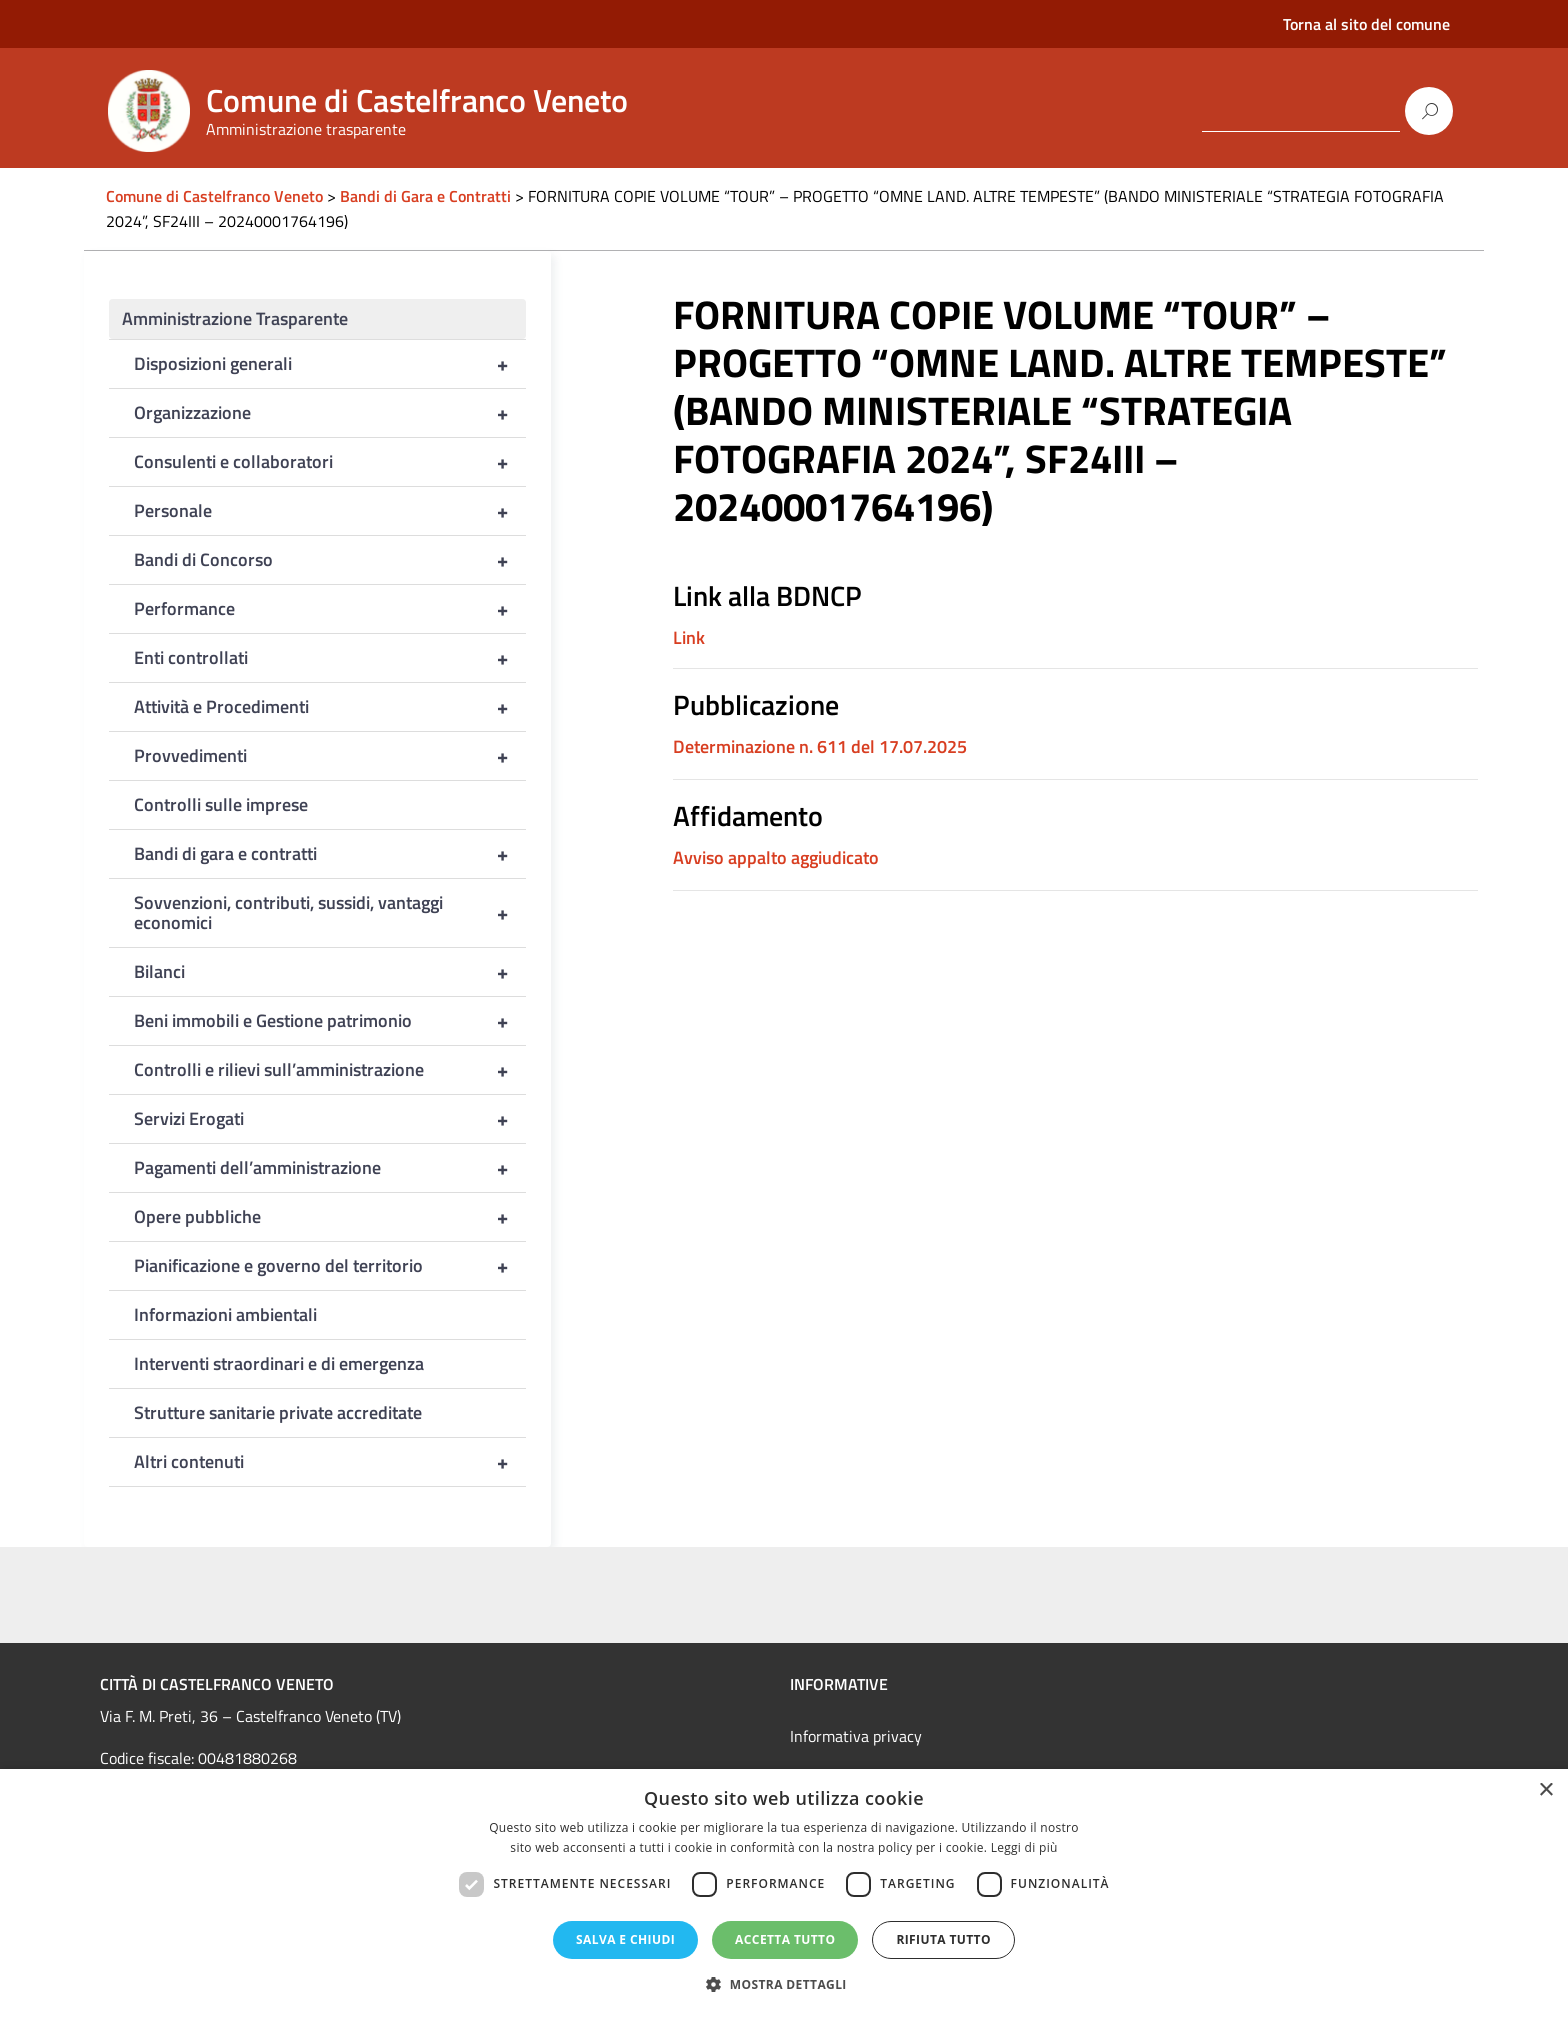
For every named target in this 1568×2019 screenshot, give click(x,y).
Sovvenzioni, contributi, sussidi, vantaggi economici (330, 913)
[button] (784, 1984)
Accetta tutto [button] (785, 1939)
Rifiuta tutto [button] (943, 1939)
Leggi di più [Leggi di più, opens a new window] (1024, 1847)
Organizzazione (330, 413)
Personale (330, 511)
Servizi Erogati (330, 1119)
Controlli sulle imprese (221, 804)
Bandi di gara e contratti (330, 854)
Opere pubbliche (330, 1217)
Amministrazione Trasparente (235, 318)
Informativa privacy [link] (856, 1736)
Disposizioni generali (330, 364)
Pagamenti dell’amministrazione (330, 1168)
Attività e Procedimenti (330, 707)
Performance (330, 609)
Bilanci (330, 972)
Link (689, 637)
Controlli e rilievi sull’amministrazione (330, 1070)
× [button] (1545, 1790)
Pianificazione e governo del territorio (330, 1266)
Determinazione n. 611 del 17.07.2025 (820, 746)
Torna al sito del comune (1366, 24)
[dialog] (784, 1894)
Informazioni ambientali (225, 1314)
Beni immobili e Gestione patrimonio (330, 1021)
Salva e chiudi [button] (625, 1939)
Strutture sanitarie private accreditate (278, 1412)
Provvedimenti (330, 756)
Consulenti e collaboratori (330, 462)
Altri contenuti (330, 1462)
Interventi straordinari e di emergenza (279, 1363)
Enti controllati (330, 658)
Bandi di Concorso (330, 560)
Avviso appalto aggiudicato (776, 857)
